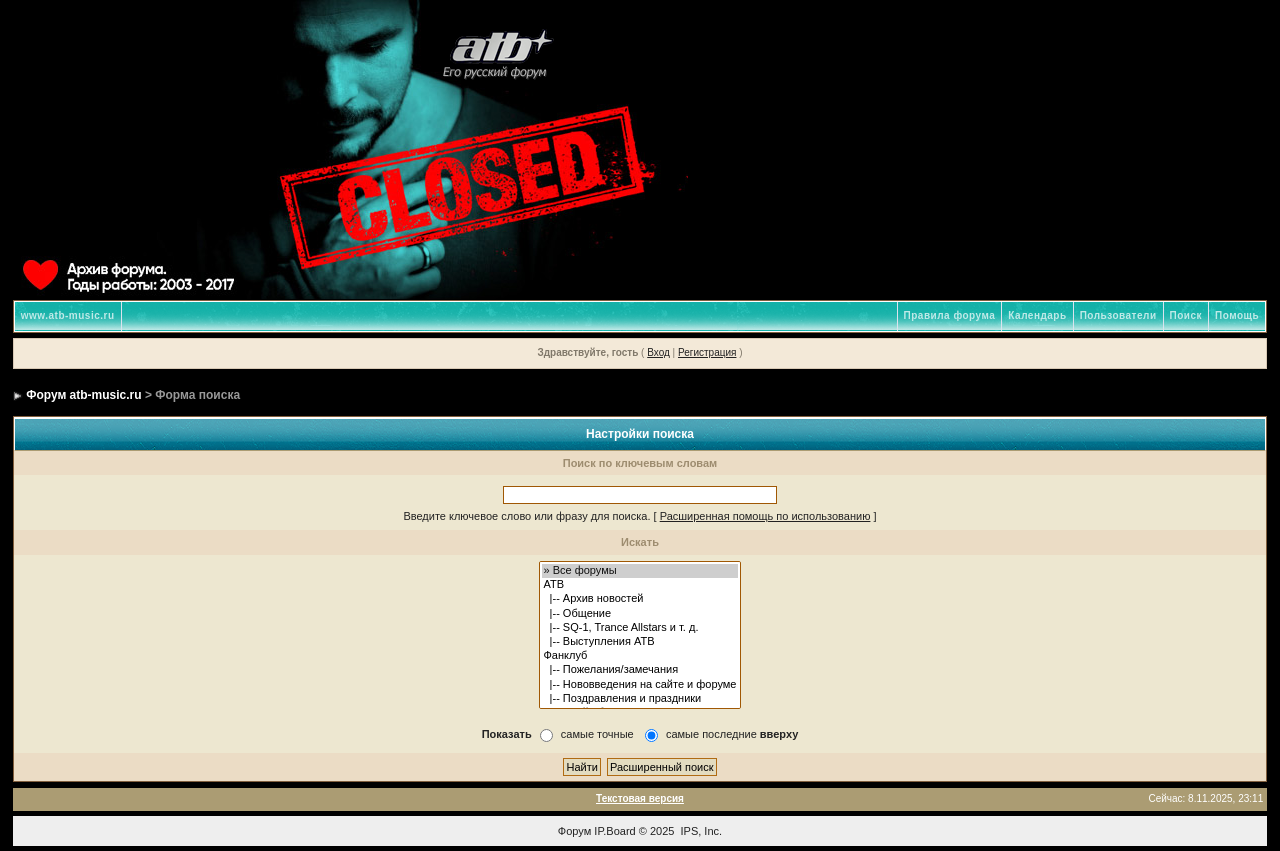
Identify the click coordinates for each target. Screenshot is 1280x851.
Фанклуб (640, 656)
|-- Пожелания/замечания (640, 670)
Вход (658, 352)
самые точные (597, 734)
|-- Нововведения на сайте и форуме (640, 685)
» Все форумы (640, 571)
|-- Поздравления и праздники (640, 699)
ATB (640, 585)
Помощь (1237, 315)
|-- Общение (640, 614)
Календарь (1037, 315)
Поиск (1186, 315)
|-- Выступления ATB (640, 642)
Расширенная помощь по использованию (765, 516)
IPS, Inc (700, 831)
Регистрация (707, 352)
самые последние (732, 734)
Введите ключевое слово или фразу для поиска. (526, 516)
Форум (574, 831)
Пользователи (1118, 315)
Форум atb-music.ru (83, 395)
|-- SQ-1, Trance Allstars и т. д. (640, 628)
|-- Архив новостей (640, 599)
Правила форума (950, 315)
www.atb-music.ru (68, 315)
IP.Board (614, 831)
